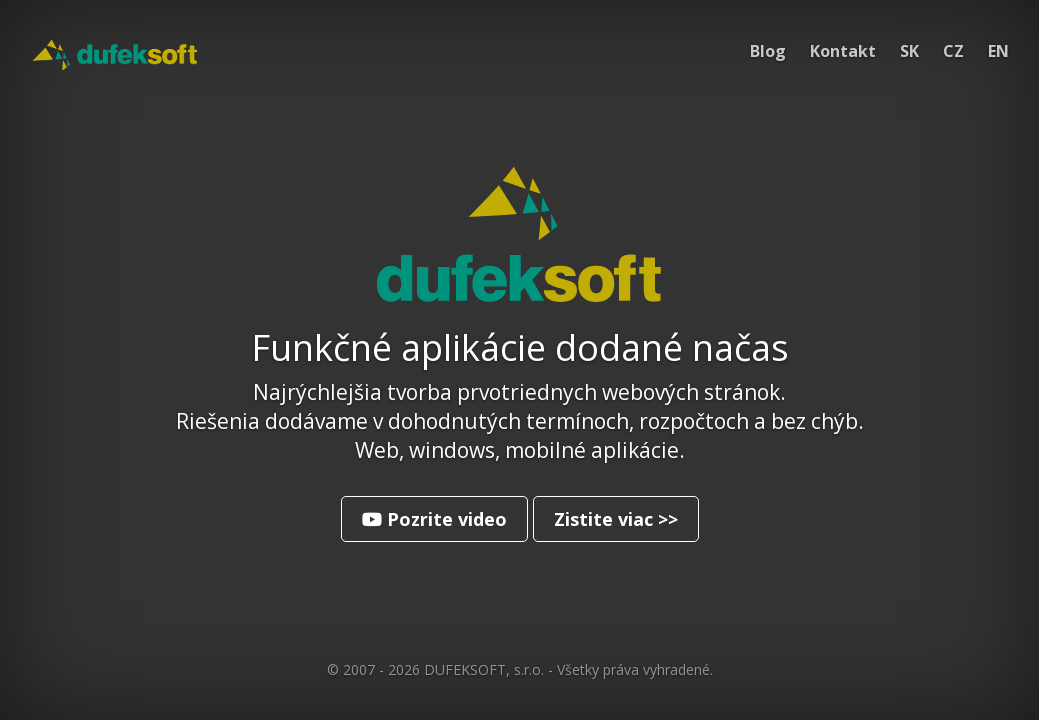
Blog (768, 51)
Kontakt (843, 51)
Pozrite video (434, 519)
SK (909, 51)
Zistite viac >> (616, 519)
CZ (953, 51)
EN (998, 51)
